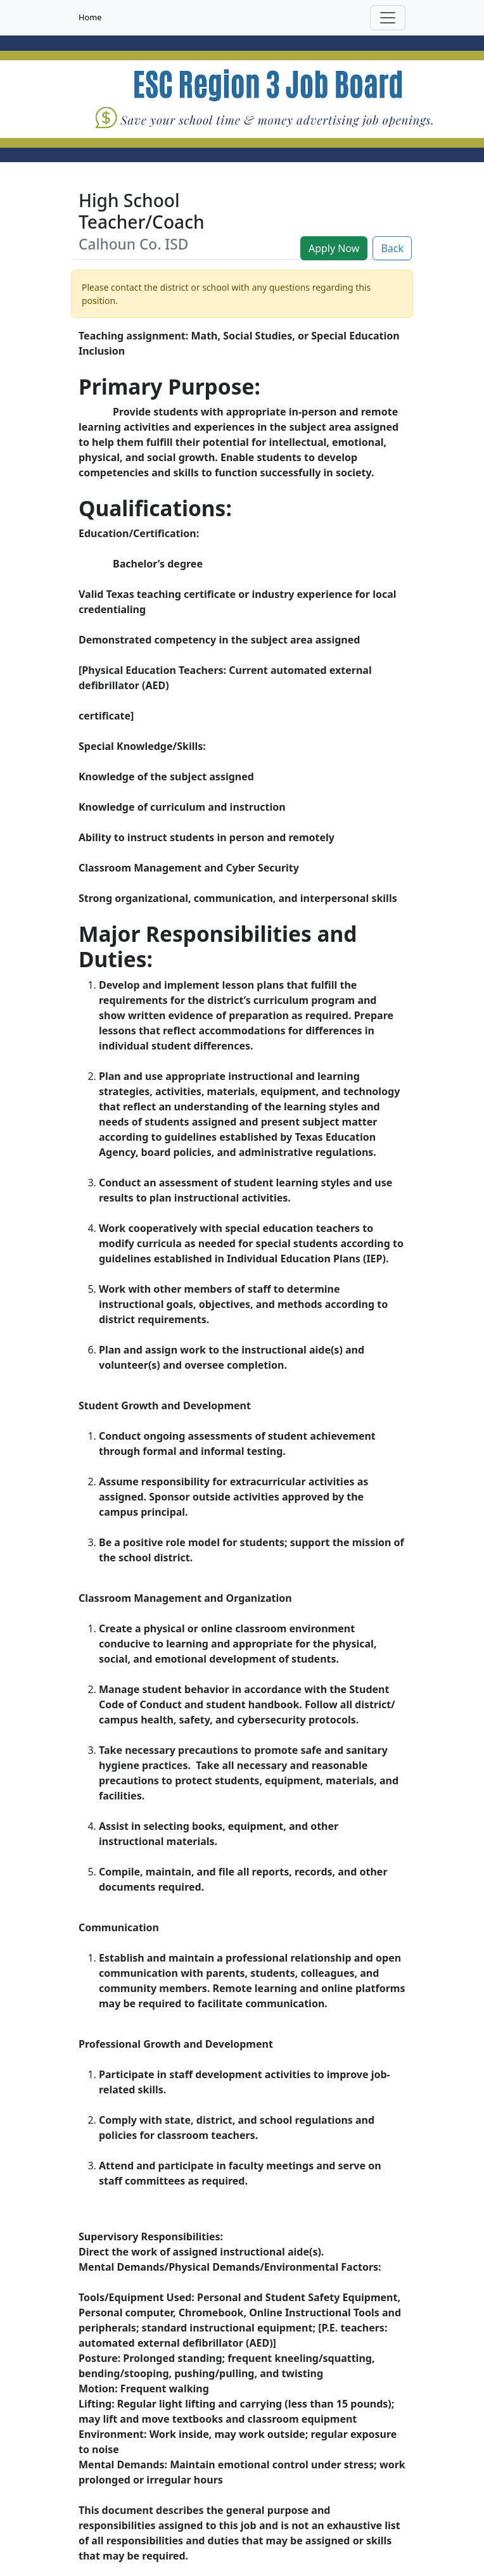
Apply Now (334, 248)
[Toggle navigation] (387, 17)
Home (90, 17)
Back (392, 248)
